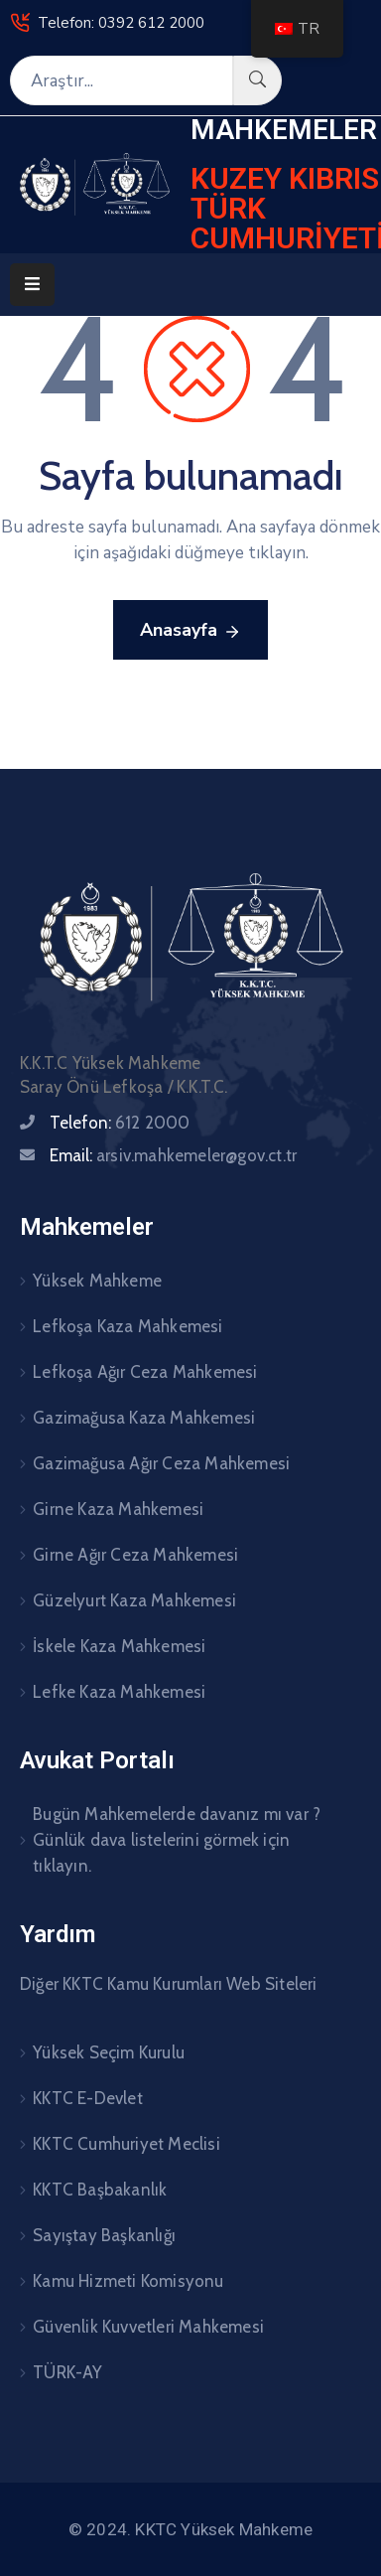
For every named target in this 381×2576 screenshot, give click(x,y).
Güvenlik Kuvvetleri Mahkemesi (148, 2327)
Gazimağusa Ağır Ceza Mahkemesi (161, 1463)
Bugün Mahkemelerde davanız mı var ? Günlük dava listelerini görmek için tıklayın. (176, 1840)
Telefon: (120, 1123)
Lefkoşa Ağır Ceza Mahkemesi (145, 1372)
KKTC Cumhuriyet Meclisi (126, 2144)
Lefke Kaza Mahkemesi (119, 1692)
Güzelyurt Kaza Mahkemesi (134, 1600)
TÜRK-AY (67, 2372)
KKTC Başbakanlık (100, 2189)
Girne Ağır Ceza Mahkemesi (135, 1555)
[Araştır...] (121, 80)
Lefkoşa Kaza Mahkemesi (127, 1326)
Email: (173, 1155)
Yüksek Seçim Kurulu (109, 2052)
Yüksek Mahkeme (97, 1280)
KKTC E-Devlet (88, 2098)
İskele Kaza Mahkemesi (119, 1646)
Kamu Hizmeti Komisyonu (128, 2281)
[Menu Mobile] (32, 284)
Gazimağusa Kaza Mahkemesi (144, 1418)
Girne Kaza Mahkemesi (118, 1509)
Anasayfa (190, 631)
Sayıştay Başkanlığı (104, 2235)
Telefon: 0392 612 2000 (121, 23)
